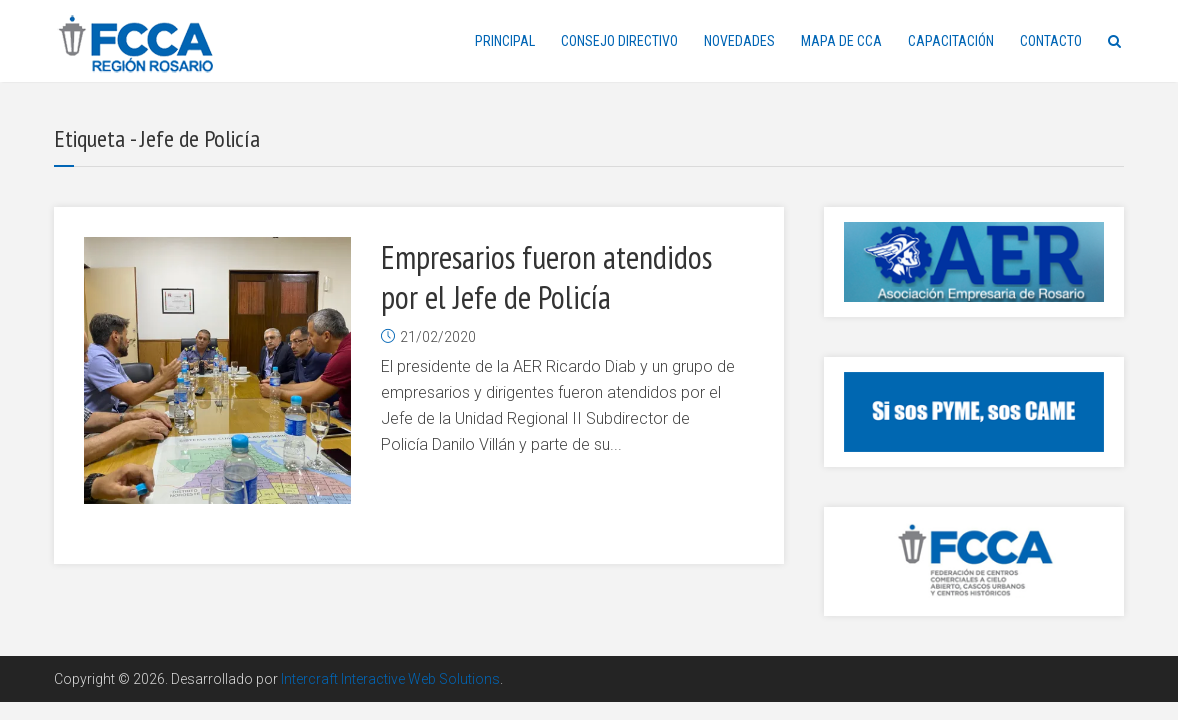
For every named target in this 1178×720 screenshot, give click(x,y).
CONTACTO (1051, 41)
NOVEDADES (739, 41)
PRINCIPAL (505, 41)
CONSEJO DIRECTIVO (619, 41)
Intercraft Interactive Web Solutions (390, 679)
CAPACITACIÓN (951, 41)
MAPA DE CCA (841, 41)
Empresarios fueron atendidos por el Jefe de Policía (546, 277)
